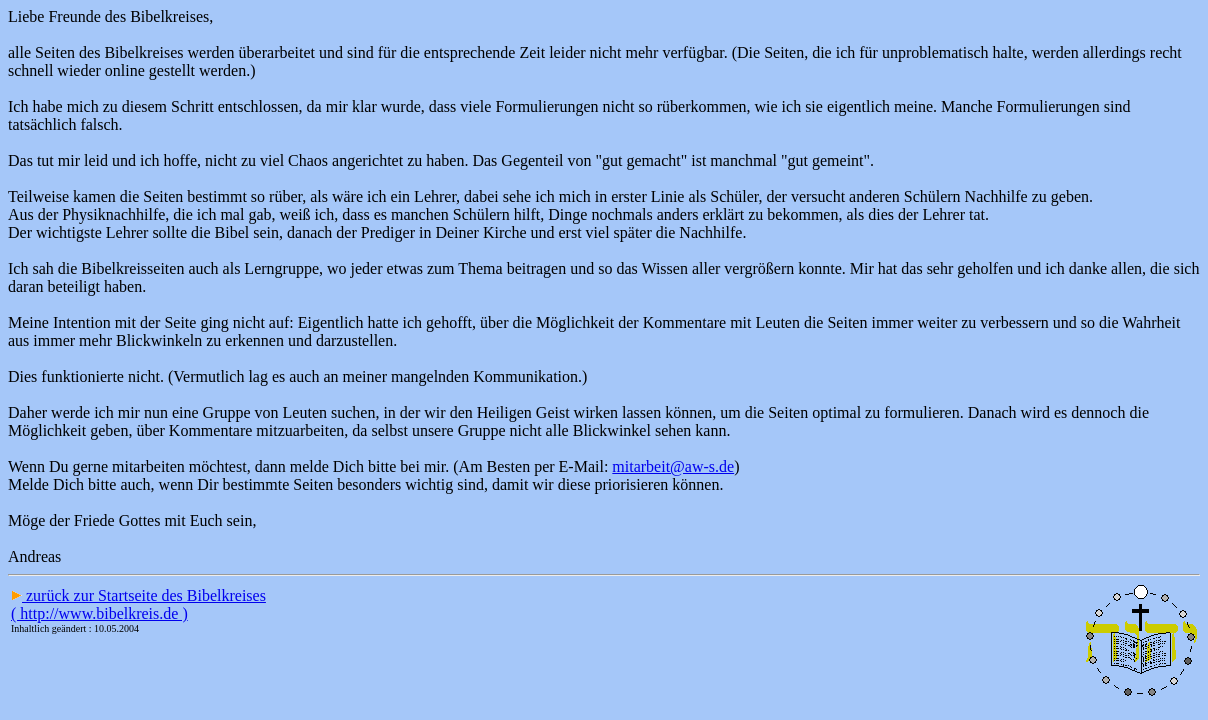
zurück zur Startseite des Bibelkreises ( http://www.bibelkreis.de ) (138, 604)
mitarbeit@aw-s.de (673, 466)
